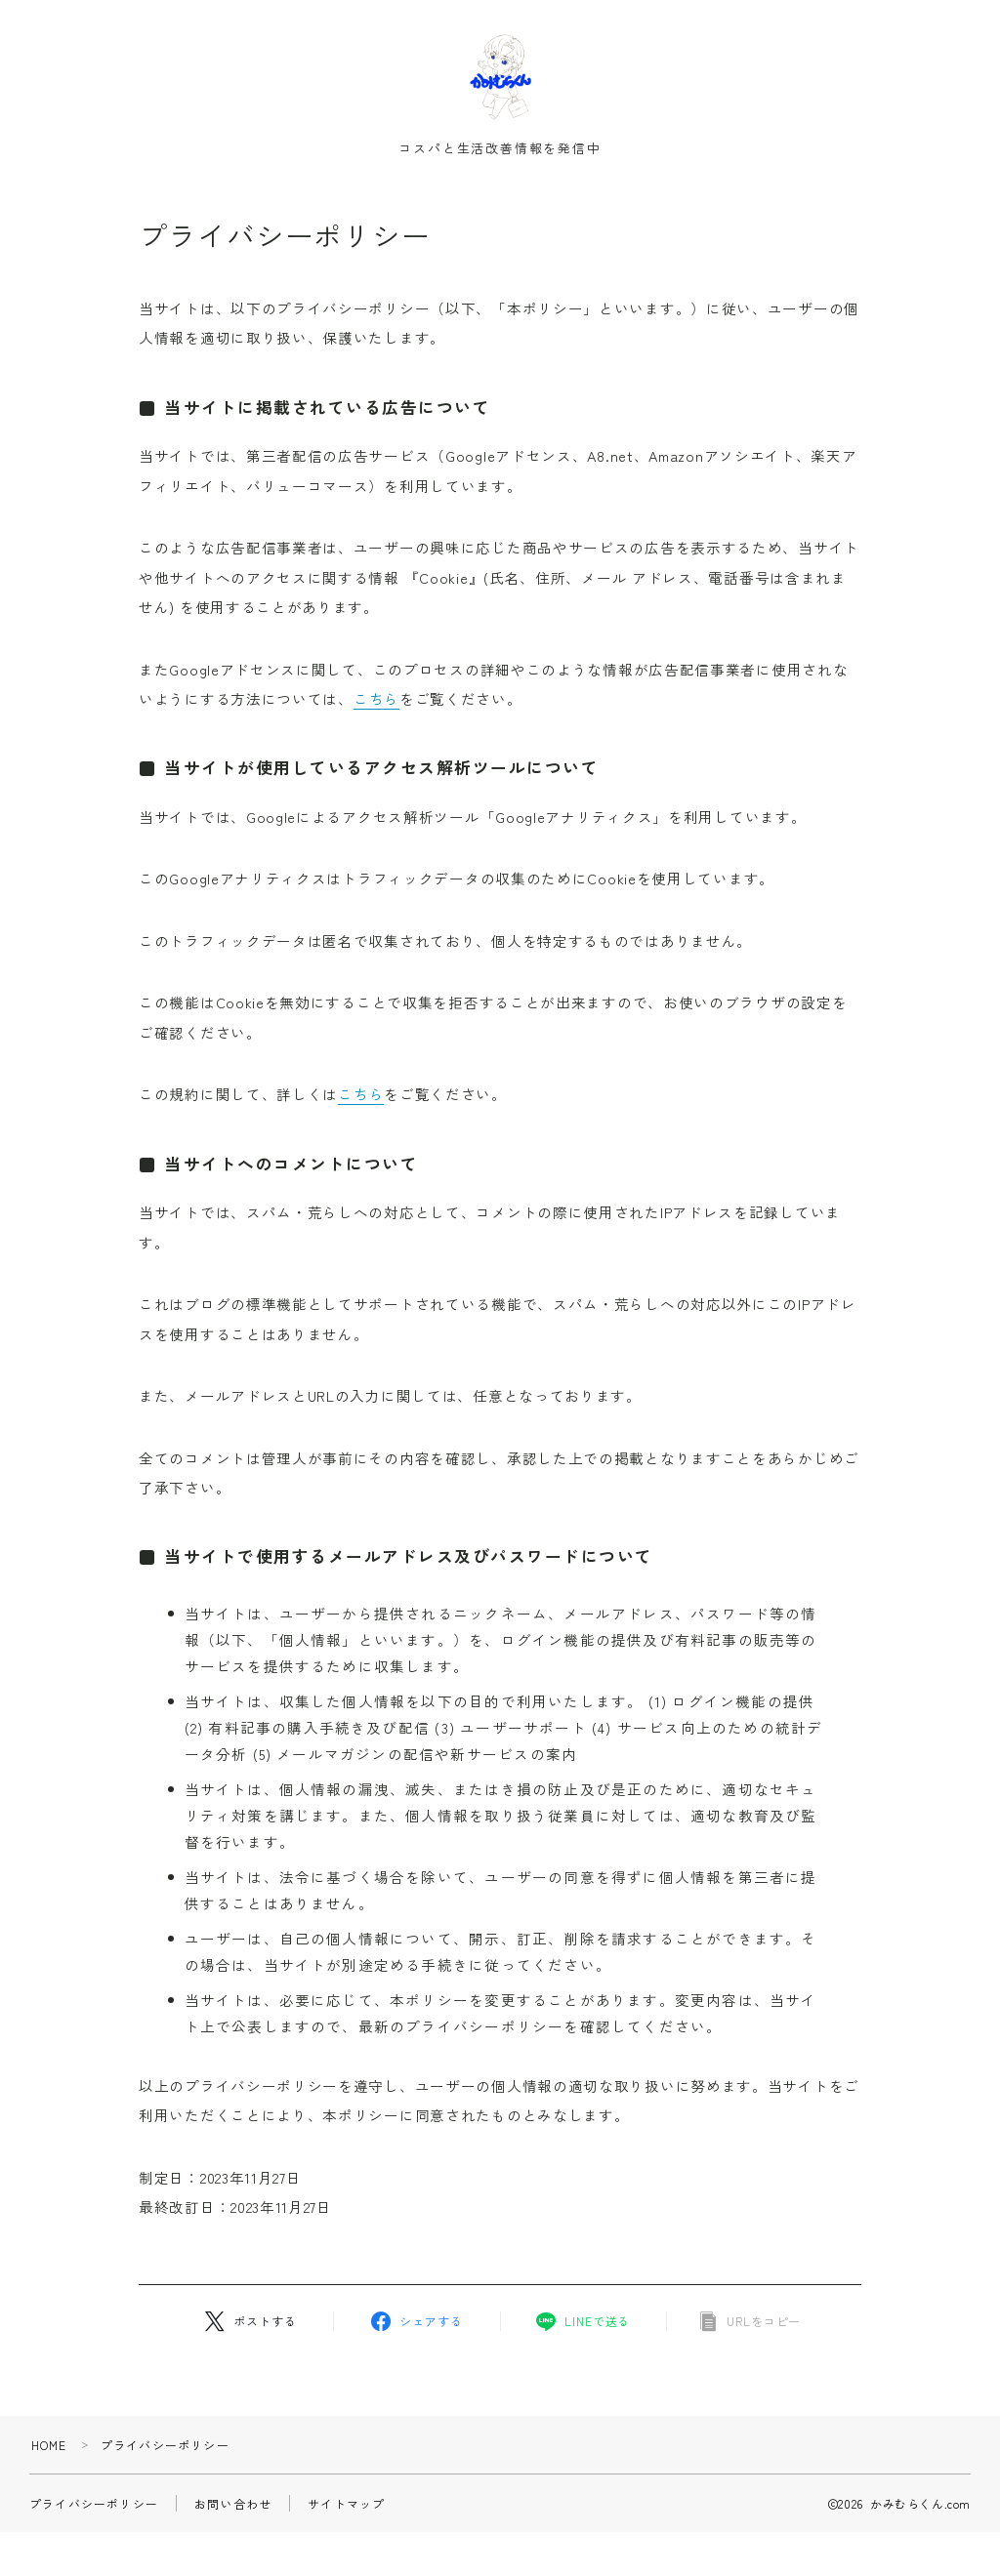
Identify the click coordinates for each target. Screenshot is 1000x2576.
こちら (376, 703)
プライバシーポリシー (93, 2508)
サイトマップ (346, 2508)
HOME (49, 2449)
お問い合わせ (232, 2508)
